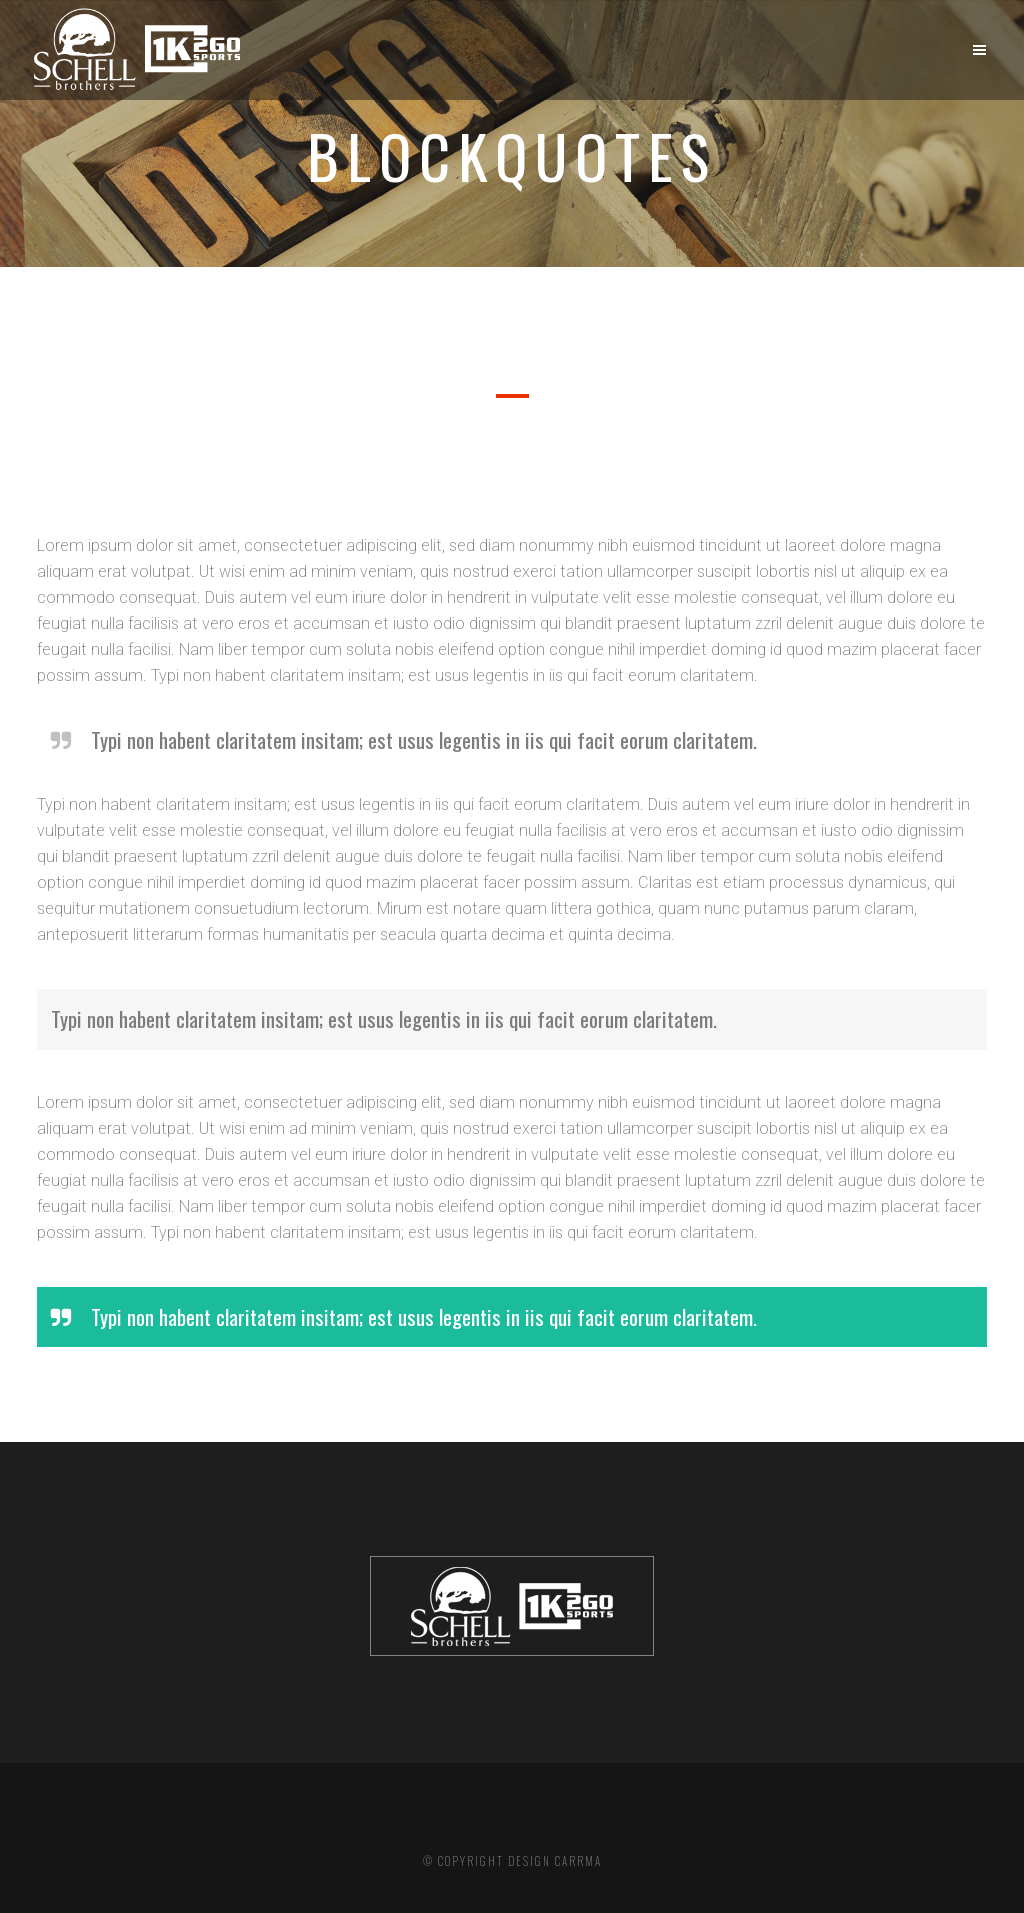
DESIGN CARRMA (555, 1861)
